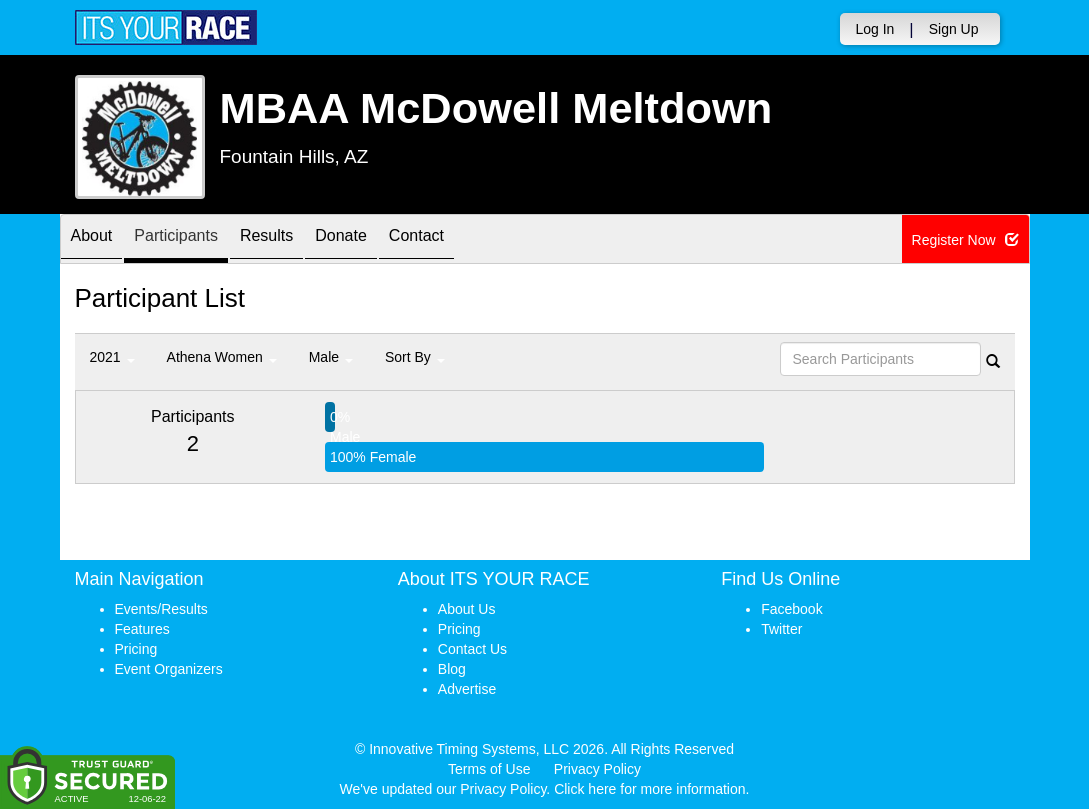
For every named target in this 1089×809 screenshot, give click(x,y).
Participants (195, 240)
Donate (386, 240)
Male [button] (331, 357)
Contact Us (472, 649)
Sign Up (954, 29)
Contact (474, 240)
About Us (467, 609)
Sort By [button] (415, 357)
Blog (452, 669)
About (98, 240)
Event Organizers (169, 669)
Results (299, 240)
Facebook (791, 609)
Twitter (781, 629)
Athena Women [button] (222, 357)
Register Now (965, 240)
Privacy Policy (597, 769)
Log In (874, 29)
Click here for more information (649, 789)
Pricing (136, 649)
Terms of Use (489, 769)
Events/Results (161, 609)
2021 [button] (112, 357)
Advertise (467, 689)
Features (142, 629)
